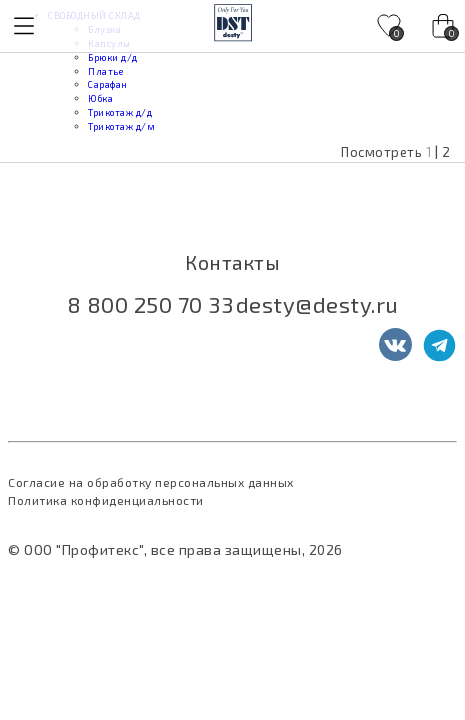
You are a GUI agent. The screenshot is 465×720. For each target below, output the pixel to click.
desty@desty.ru (317, 304)
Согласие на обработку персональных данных (151, 482)
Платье (105, 71)
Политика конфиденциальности (106, 500)
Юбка (100, 98)
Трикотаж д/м (121, 126)
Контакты (232, 262)
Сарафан (108, 84)
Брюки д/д (113, 57)
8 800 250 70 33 (150, 304)
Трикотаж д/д (120, 112)
